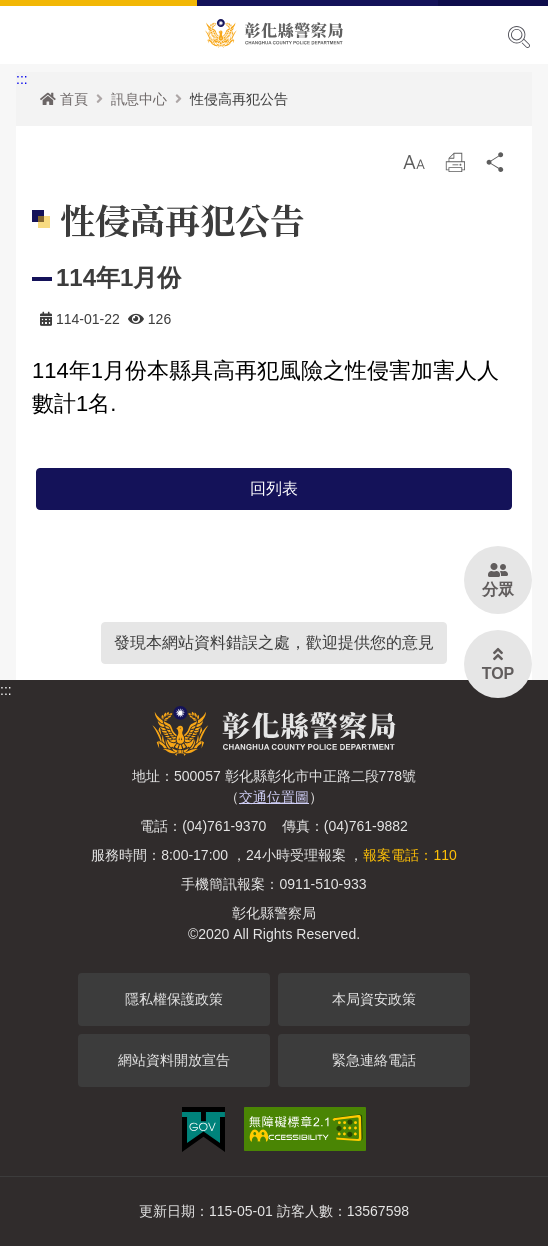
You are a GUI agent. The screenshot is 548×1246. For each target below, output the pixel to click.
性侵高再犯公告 (239, 99)
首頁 (64, 99)
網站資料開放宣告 (174, 1060)
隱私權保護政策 (174, 999)
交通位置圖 (274, 797)
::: (22, 79)
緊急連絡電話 (374, 1060)
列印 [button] (455, 167)
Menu (28, 36)
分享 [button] (496, 167)
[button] (414, 162)
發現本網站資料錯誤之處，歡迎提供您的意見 (274, 642)
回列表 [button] (274, 488)
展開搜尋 (519, 37)
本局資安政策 (374, 999)
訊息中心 (139, 99)
